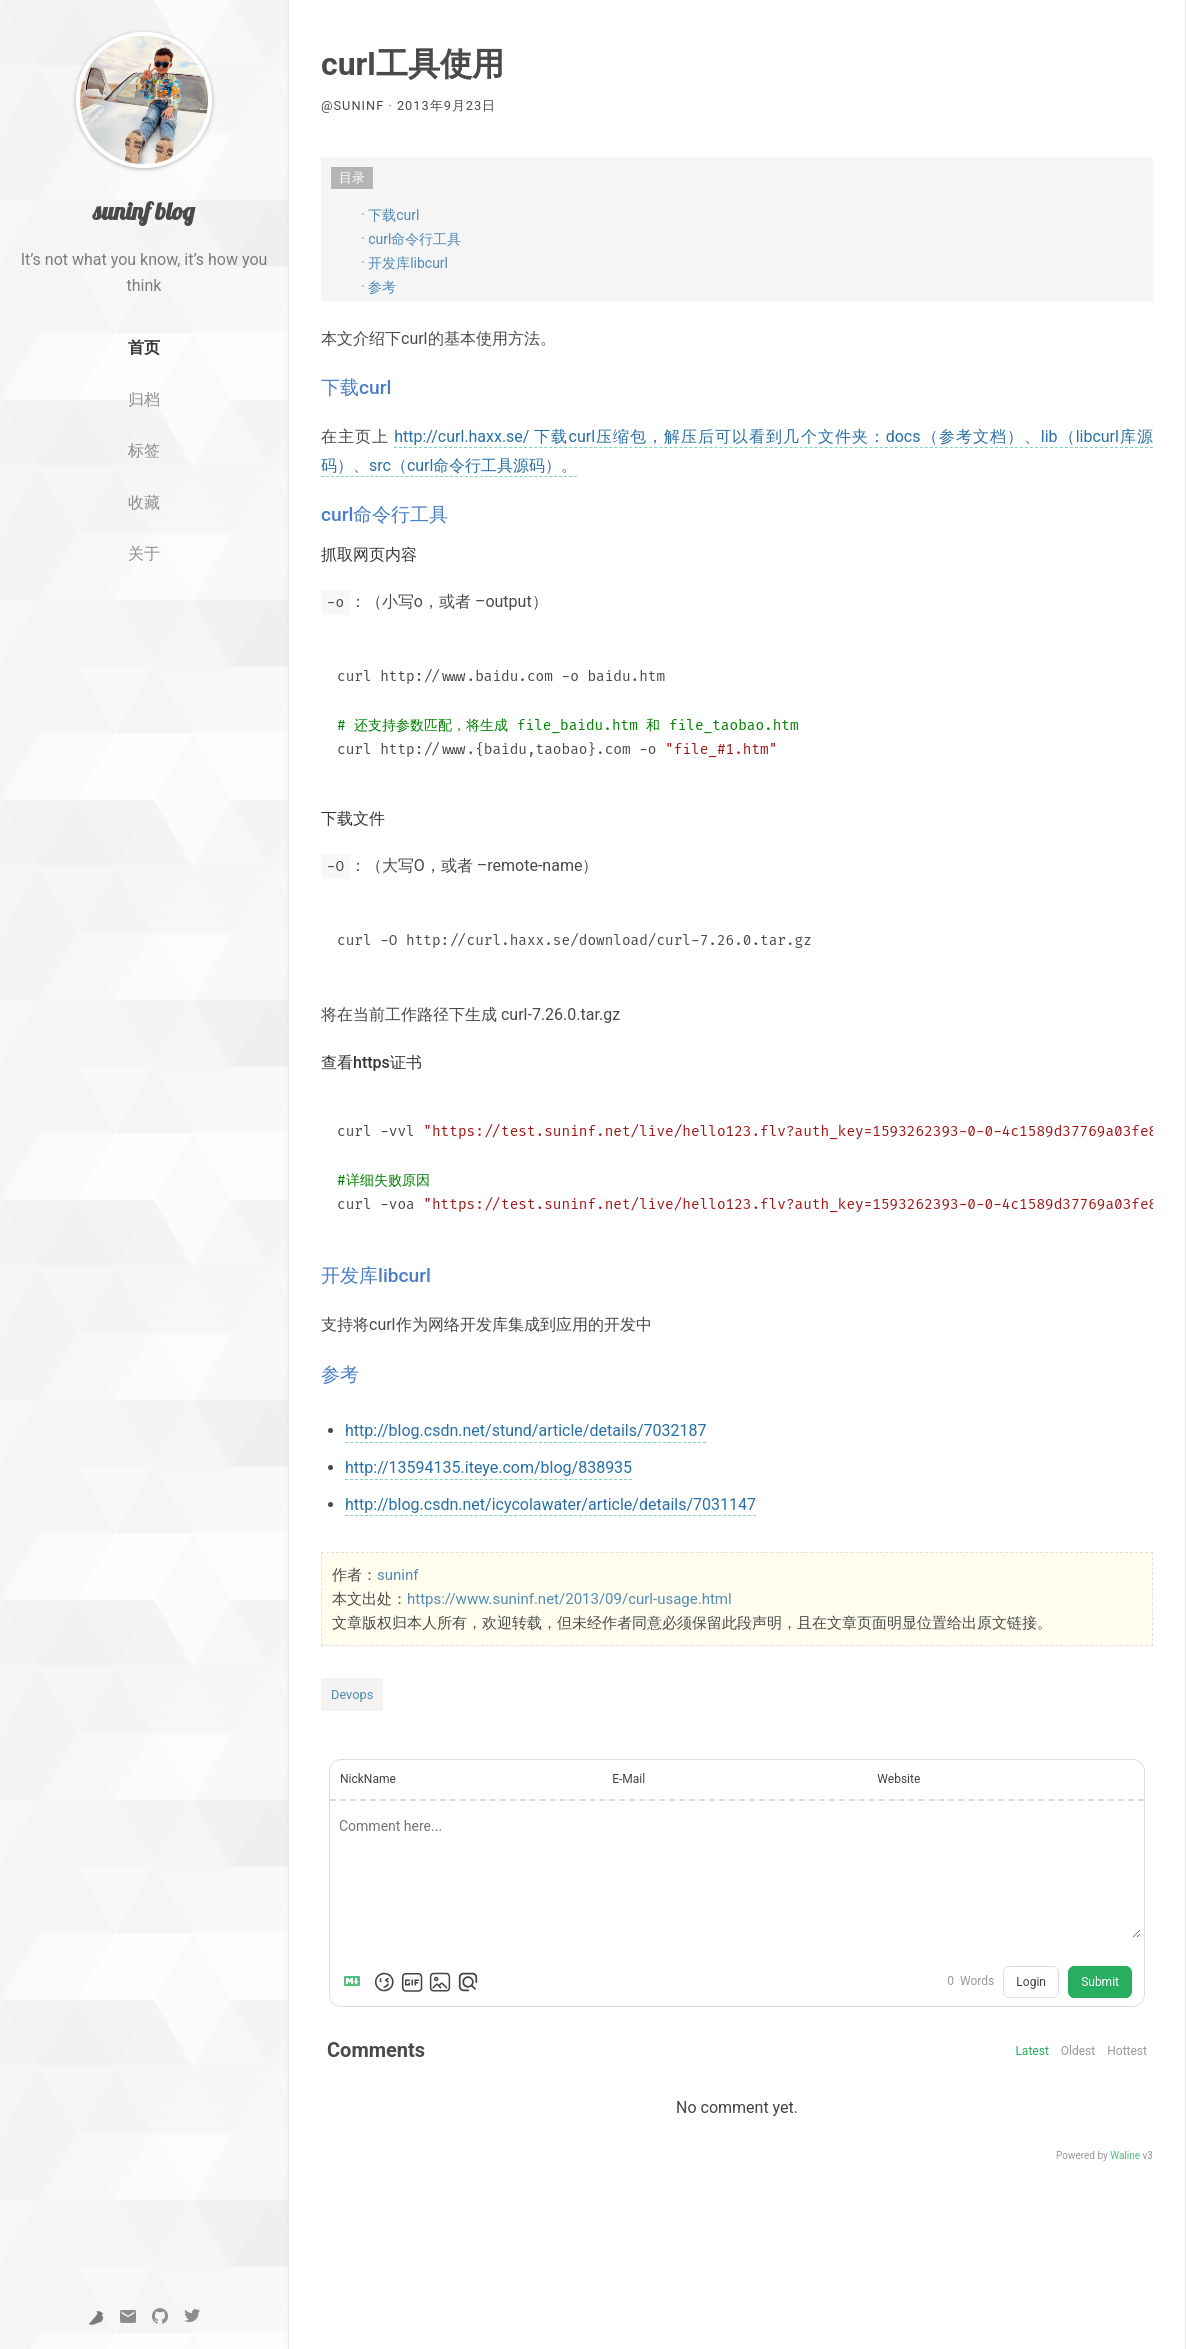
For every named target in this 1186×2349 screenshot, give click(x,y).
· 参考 (378, 287)
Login (1031, 1982)
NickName (368, 1779)
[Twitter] (192, 2316)
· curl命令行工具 (411, 239)
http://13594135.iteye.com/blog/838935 (488, 1467)
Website (898, 1779)
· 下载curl (390, 215)
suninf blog (144, 211)
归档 (144, 399)
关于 (144, 553)
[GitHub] (160, 2316)
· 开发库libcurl (404, 263)
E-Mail (628, 1779)
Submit (1100, 1982)
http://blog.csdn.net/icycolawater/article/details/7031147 (550, 1504)
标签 (144, 450)
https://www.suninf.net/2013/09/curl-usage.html (569, 1599)
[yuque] (96, 2316)
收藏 (144, 502)
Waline (1125, 2155)
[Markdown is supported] (356, 1982)
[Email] (128, 2316)
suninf (397, 1575)
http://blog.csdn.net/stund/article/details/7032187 (525, 1430)
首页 (144, 347)
